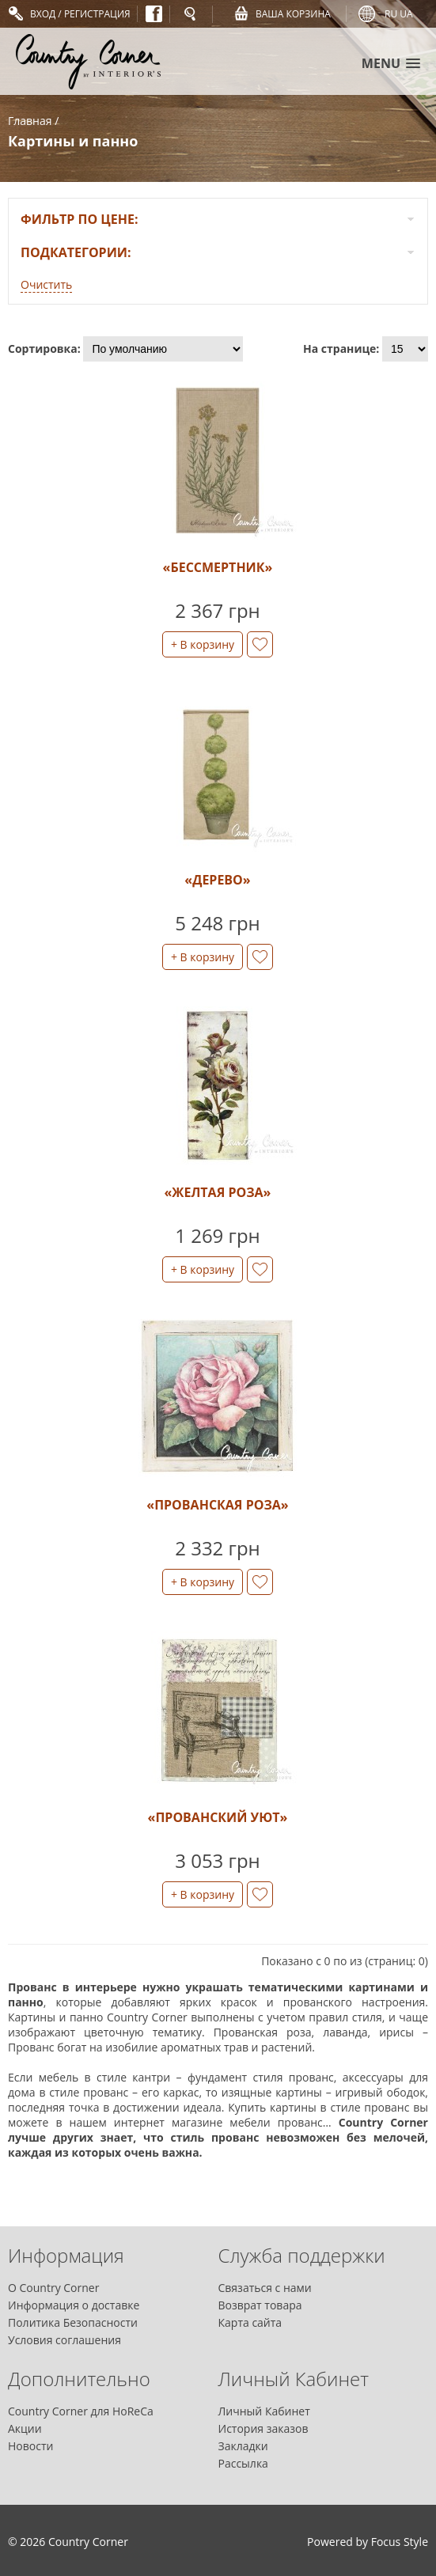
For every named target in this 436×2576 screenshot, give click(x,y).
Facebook (154, 14)
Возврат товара (260, 2305)
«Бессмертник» (218, 567)
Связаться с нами (265, 2287)
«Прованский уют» (218, 1817)
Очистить (46, 284)
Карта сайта (250, 2322)
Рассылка (243, 2463)
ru (391, 14)
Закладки (243, 2445)
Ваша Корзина (293, 14)
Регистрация (97, 14)
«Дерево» (217, 879)
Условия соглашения (64, 2339)
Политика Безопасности (73, 2322)
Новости (30, 2445)
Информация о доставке (73, 2305)
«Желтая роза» (218, 1192)
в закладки (260, 644)
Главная (30, 120)
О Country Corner (53, 2287)
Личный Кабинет (264, 2411)
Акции (25, 2428)
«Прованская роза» (217, 1504)
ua (406, 14)
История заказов (263, 2428)
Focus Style (399, 2541)
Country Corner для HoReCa (81, 2411)
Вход (42, 14)
